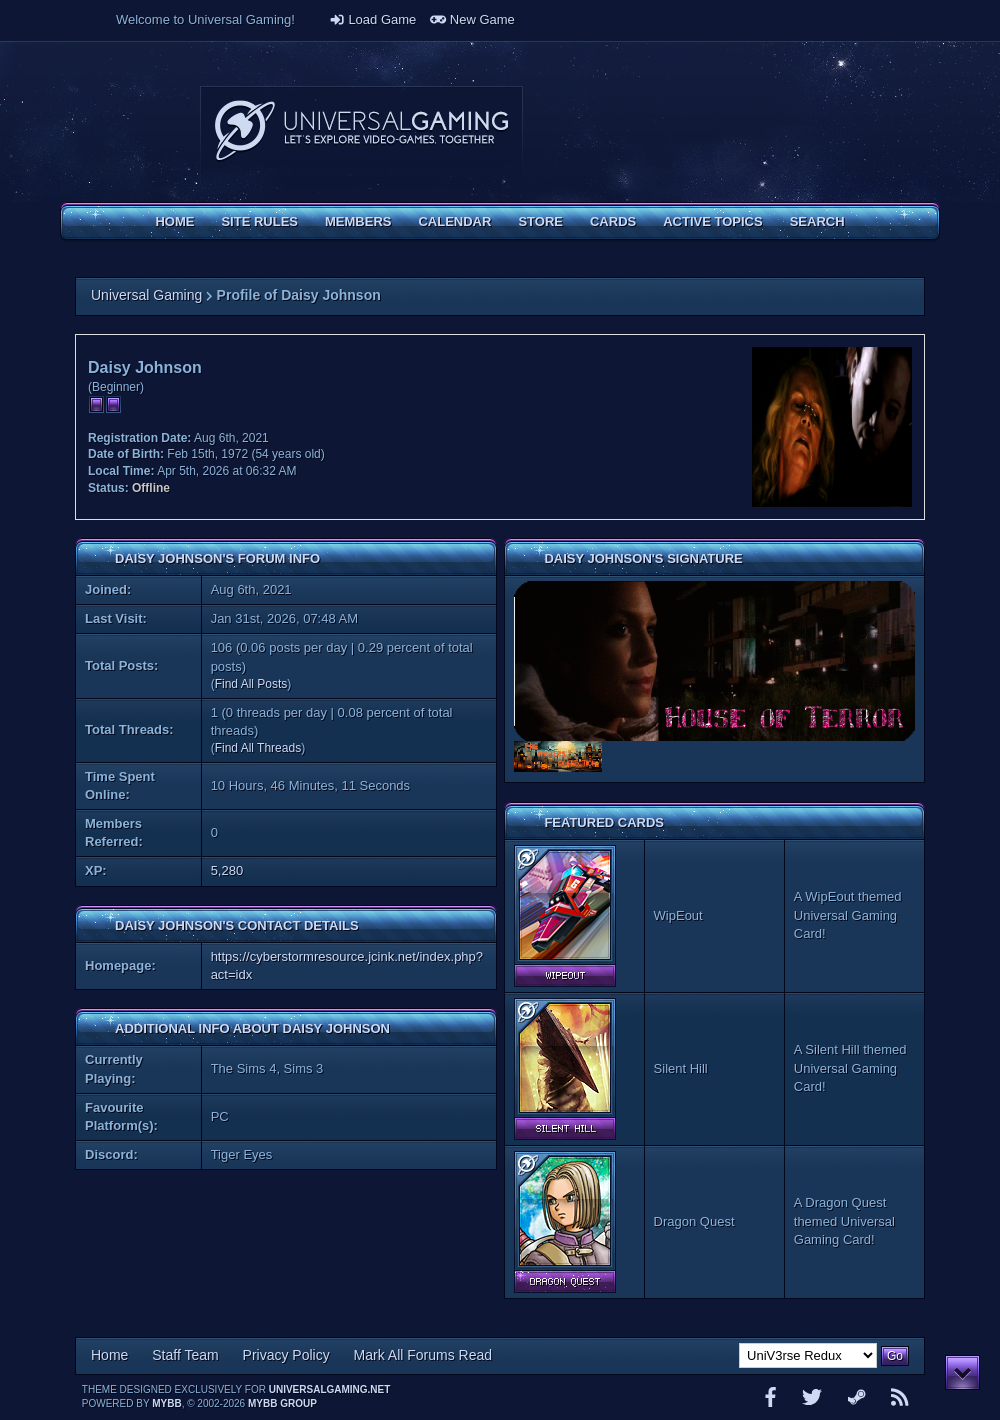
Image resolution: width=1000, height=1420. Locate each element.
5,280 (227, 870)
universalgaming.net (330, 1389)
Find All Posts (251, 684)
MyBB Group (282, 1403)
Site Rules (259, 221)
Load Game (373, 19)
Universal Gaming (146, 295)
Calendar (454, 221)
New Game (472, 19)
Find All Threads (258, 748)
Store (540, 221)
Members (358, 221)
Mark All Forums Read (423, 1355)
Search (817, 221)
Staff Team (185, 1355)
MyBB (166, 1403)
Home (174, 221)
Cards (613, 221)
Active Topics (712, 221)
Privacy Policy (286, 1355)
